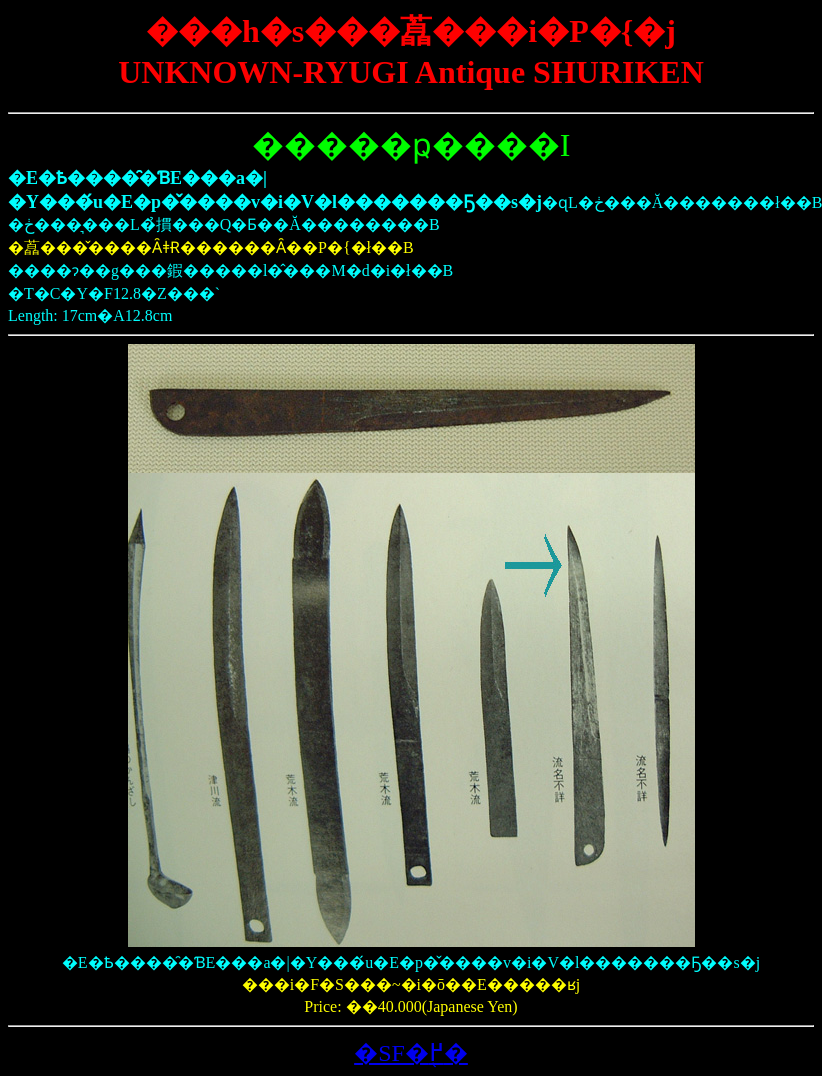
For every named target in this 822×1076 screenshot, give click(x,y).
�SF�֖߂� (411, 1053)
